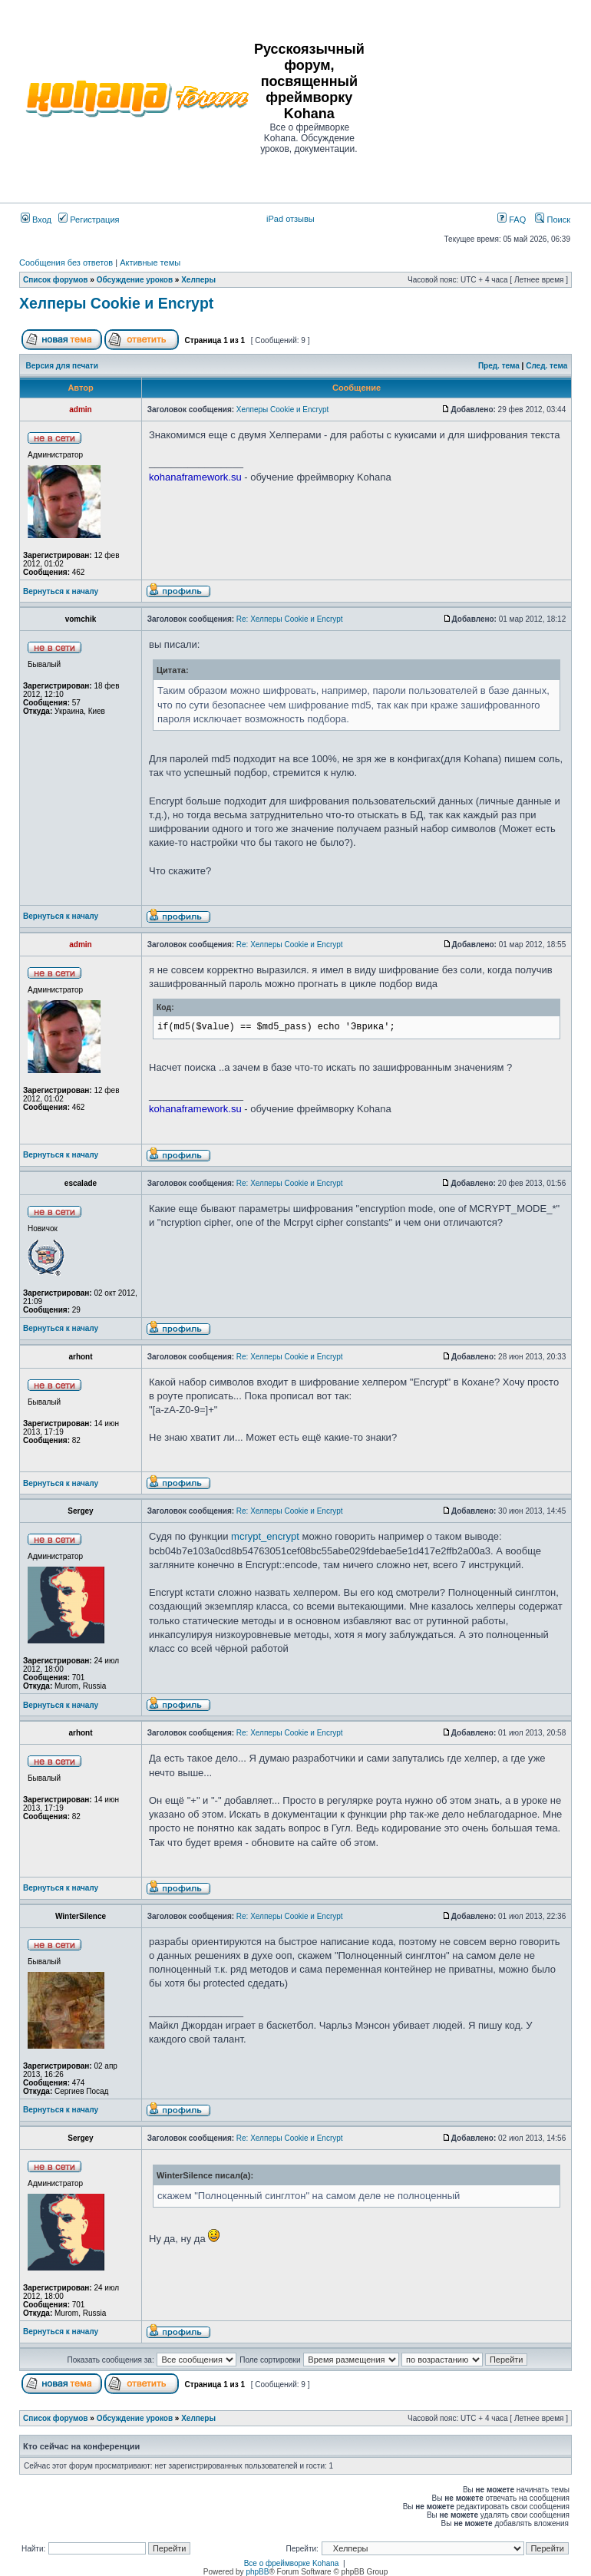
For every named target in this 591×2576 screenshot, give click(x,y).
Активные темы (150, 262)
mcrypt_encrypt (265, 1536)
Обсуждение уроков (135, 280)
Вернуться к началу (60, 591)
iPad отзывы (290, 218)
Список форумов (55, 280)
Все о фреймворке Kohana (291, 2563)
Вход (36, 219)
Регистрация (88, 219)
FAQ (511, 219)
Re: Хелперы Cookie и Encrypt (289, 619)
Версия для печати (62, 366)
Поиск (552, 219)
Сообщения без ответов (66, 262)
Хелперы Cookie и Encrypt (116, 303)
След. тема (546, 366)
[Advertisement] (478, 97)
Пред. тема (499, 366)
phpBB (257, 2572)
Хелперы (198, 280)
